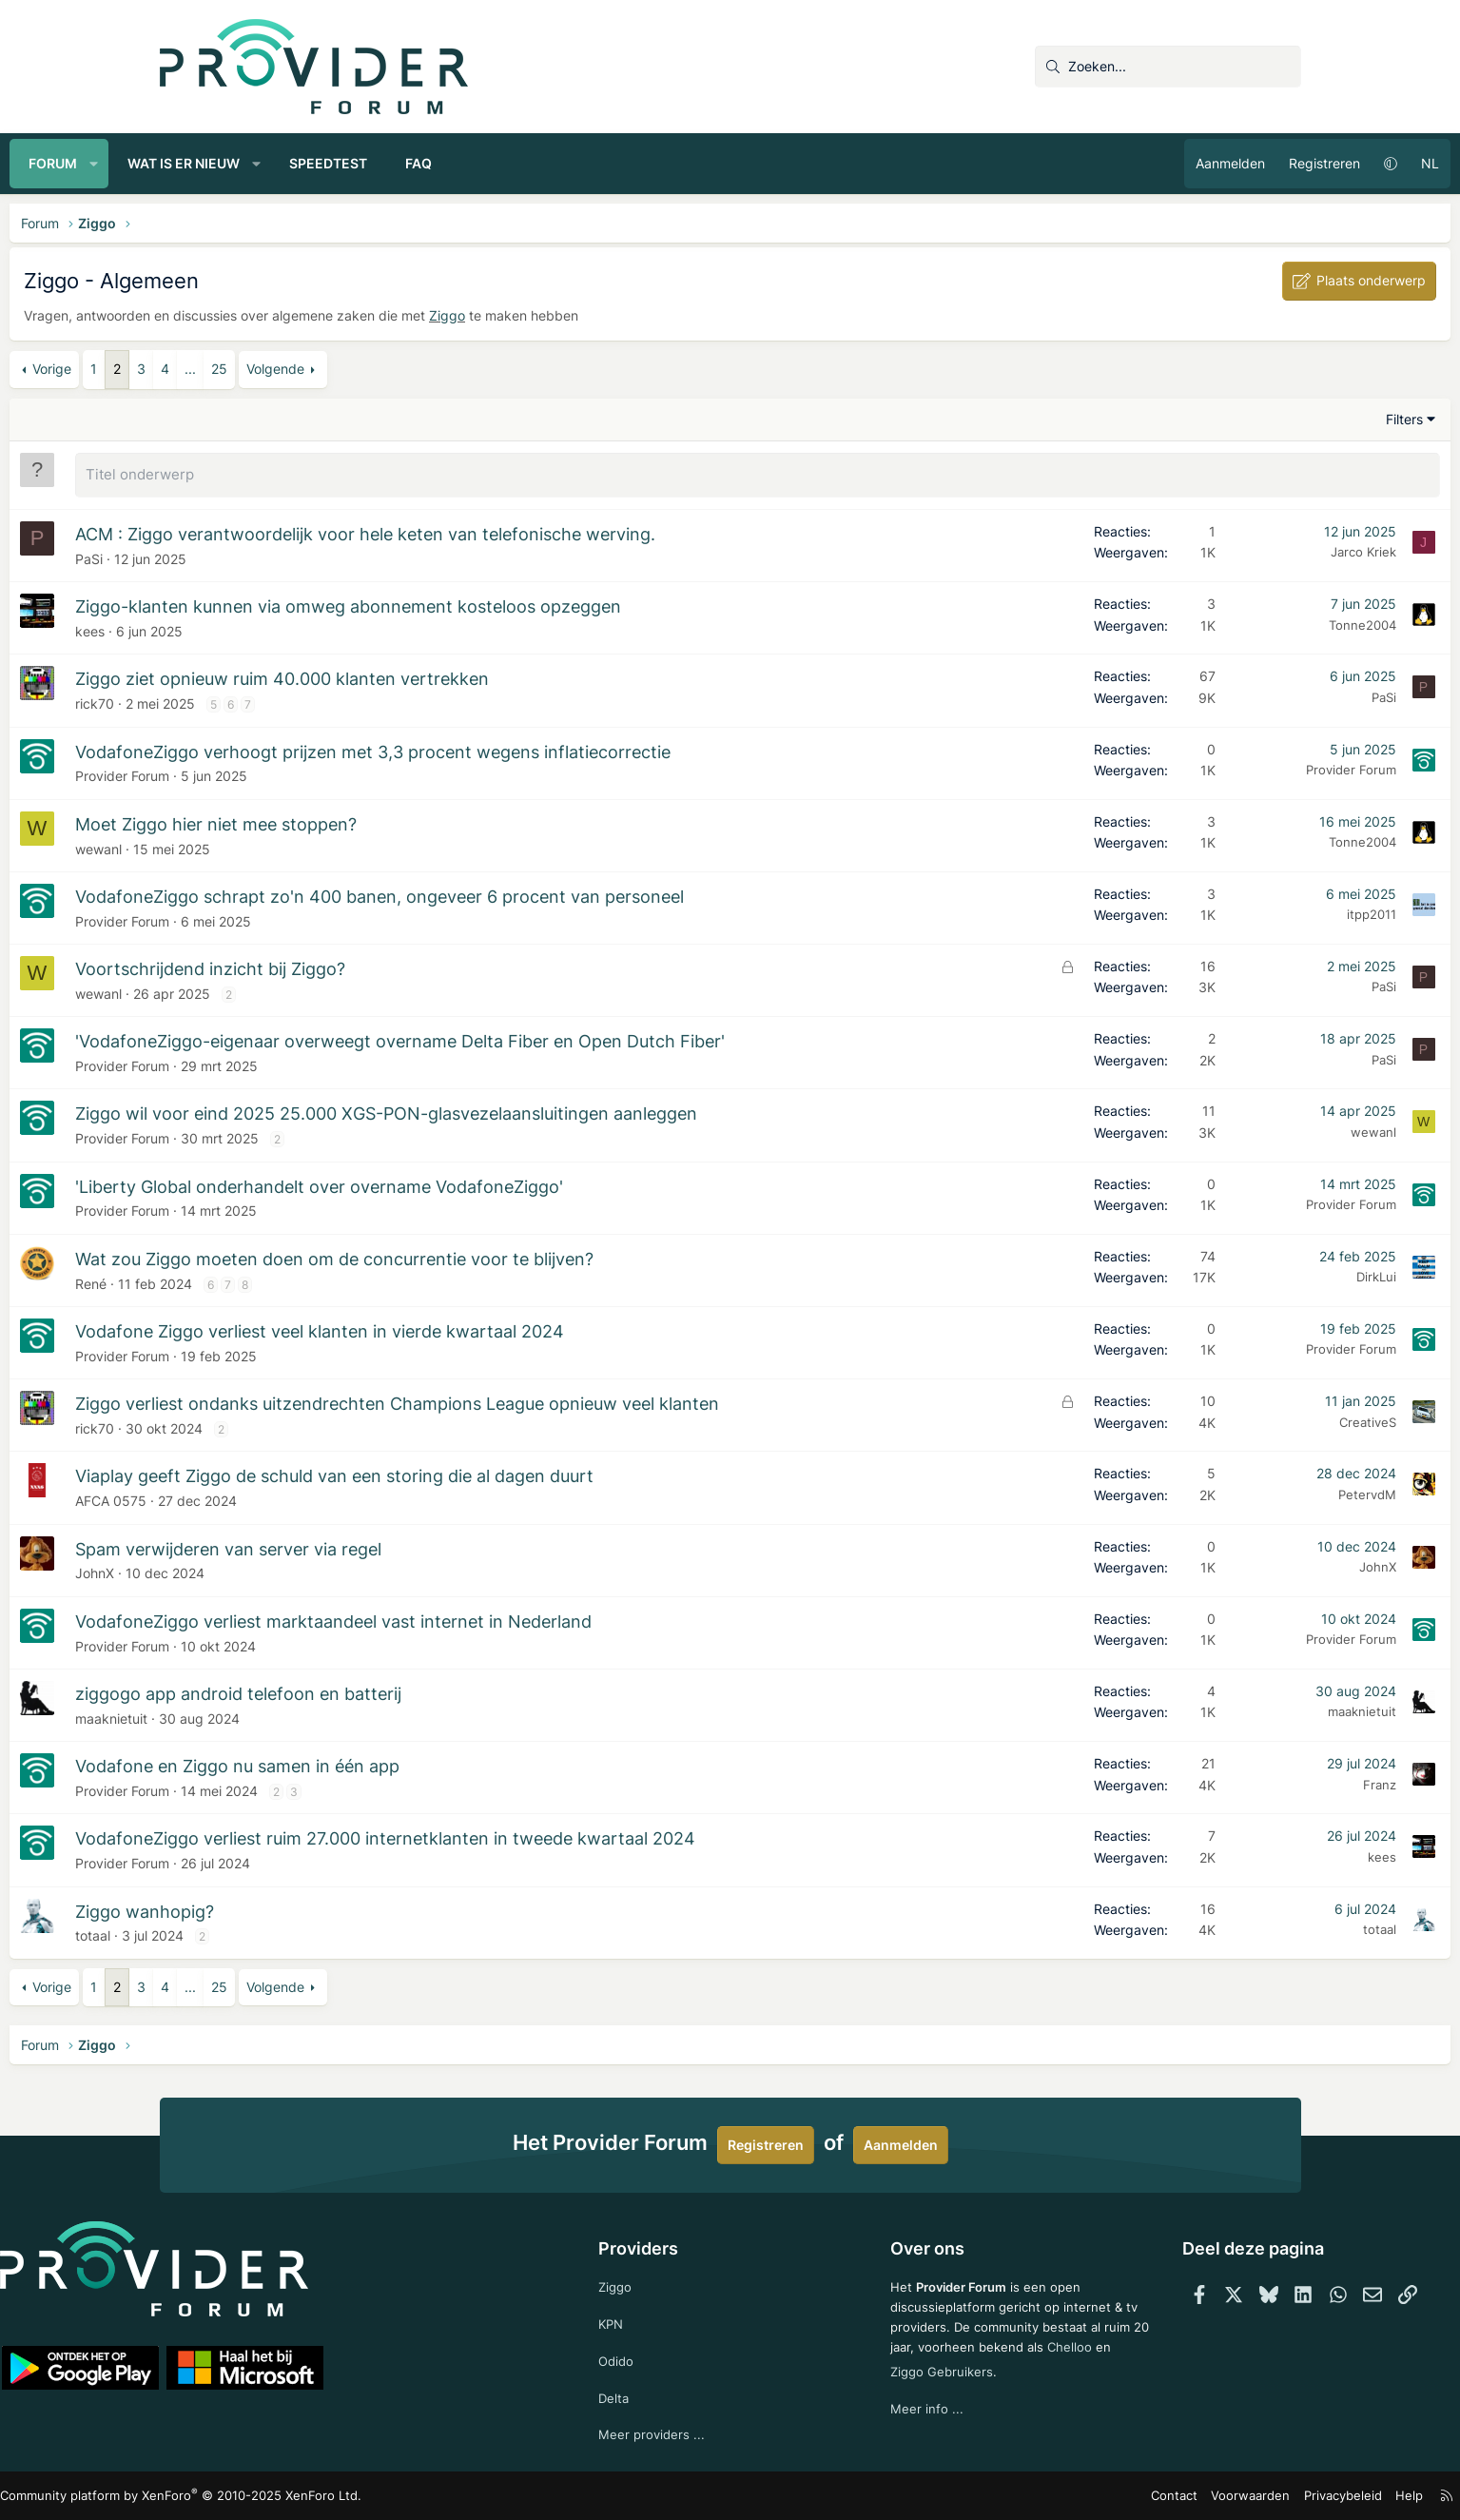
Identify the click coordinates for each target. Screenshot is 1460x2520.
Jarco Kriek (1214, 549)
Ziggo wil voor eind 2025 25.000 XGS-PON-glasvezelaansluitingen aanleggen (536, 1111)
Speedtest (478, 163)
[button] (243, 163)
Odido (651, 2357)
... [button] (340, 369)
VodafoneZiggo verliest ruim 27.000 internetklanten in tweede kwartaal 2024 (535, 1836)
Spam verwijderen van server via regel (378, 1546)
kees (240, 628)
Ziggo (597, 315)
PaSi (239, 556)
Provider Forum (272, 773)
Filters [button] (1255, 419)
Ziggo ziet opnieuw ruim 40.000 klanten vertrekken (432, 676)
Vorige (202, 369)
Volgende (426, 369)
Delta (648, 2395)
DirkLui (1227, 1273)
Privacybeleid (1184, 2496)
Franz (1230, 1781)
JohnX (244, 1570)
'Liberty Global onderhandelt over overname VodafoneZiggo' (469, 1184)
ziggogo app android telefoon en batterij (388, 1691)
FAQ (568, 163)
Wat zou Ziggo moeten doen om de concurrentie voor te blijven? (484, 1256)
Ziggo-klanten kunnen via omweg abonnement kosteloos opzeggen (498, 604)
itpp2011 (1222, 911)
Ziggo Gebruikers (980, 2386)
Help (1247, 2496)
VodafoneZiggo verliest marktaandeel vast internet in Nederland (483, 1619)
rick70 (244, 701)
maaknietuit (261, 1716)
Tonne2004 (1213, 622)
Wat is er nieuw (333, 163)
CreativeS (1218, 1419)
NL (1281, 163)
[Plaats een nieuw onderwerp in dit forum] (758, 474)
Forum (203, 163)
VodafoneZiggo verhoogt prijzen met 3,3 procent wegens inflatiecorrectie (523, 749)
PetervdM (1218, 1491)
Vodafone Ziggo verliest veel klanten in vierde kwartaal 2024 (469, 1328)
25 (369, 369)
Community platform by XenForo (327, 2497)
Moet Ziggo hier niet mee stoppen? (366, 821)
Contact (1029, 2496)
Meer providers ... (686, 2434)
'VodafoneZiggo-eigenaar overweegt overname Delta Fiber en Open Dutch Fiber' (550, 1038)
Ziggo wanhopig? (294, 1909)
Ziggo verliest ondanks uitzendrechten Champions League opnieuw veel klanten (547, 1401)
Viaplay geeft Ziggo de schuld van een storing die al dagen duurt (484, 1473)
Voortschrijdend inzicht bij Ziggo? (360, 966)
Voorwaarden (1099, 2496)
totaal (243, 1932)
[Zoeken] (1168, 67)
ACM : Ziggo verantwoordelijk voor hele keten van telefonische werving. (515, 531)
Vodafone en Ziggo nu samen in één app (387, 1763)
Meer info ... (894, 2425)
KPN (645, 2319)
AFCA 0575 (261, 1498)
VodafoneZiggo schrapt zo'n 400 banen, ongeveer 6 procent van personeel (529, 894)
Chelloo (881, 2386)
